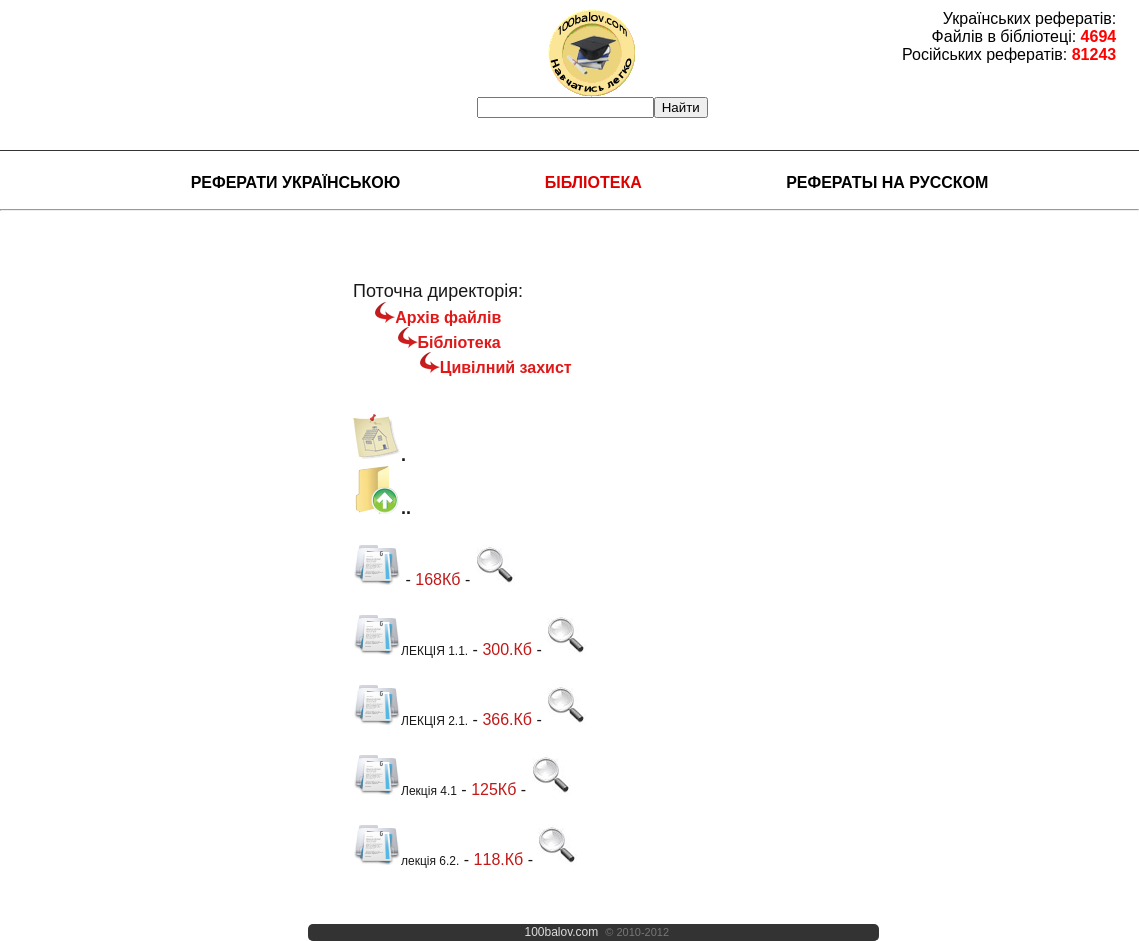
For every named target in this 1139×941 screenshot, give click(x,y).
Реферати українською (296, 182)
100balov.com (561, 932)
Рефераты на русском (887, 182)
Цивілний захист (506, 367)
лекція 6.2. (406, 861)
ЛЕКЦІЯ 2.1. (410, 721)
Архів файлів (448, 317)
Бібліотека (593, 182)
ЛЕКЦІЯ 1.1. (410, 651)
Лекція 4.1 (405, 791)
